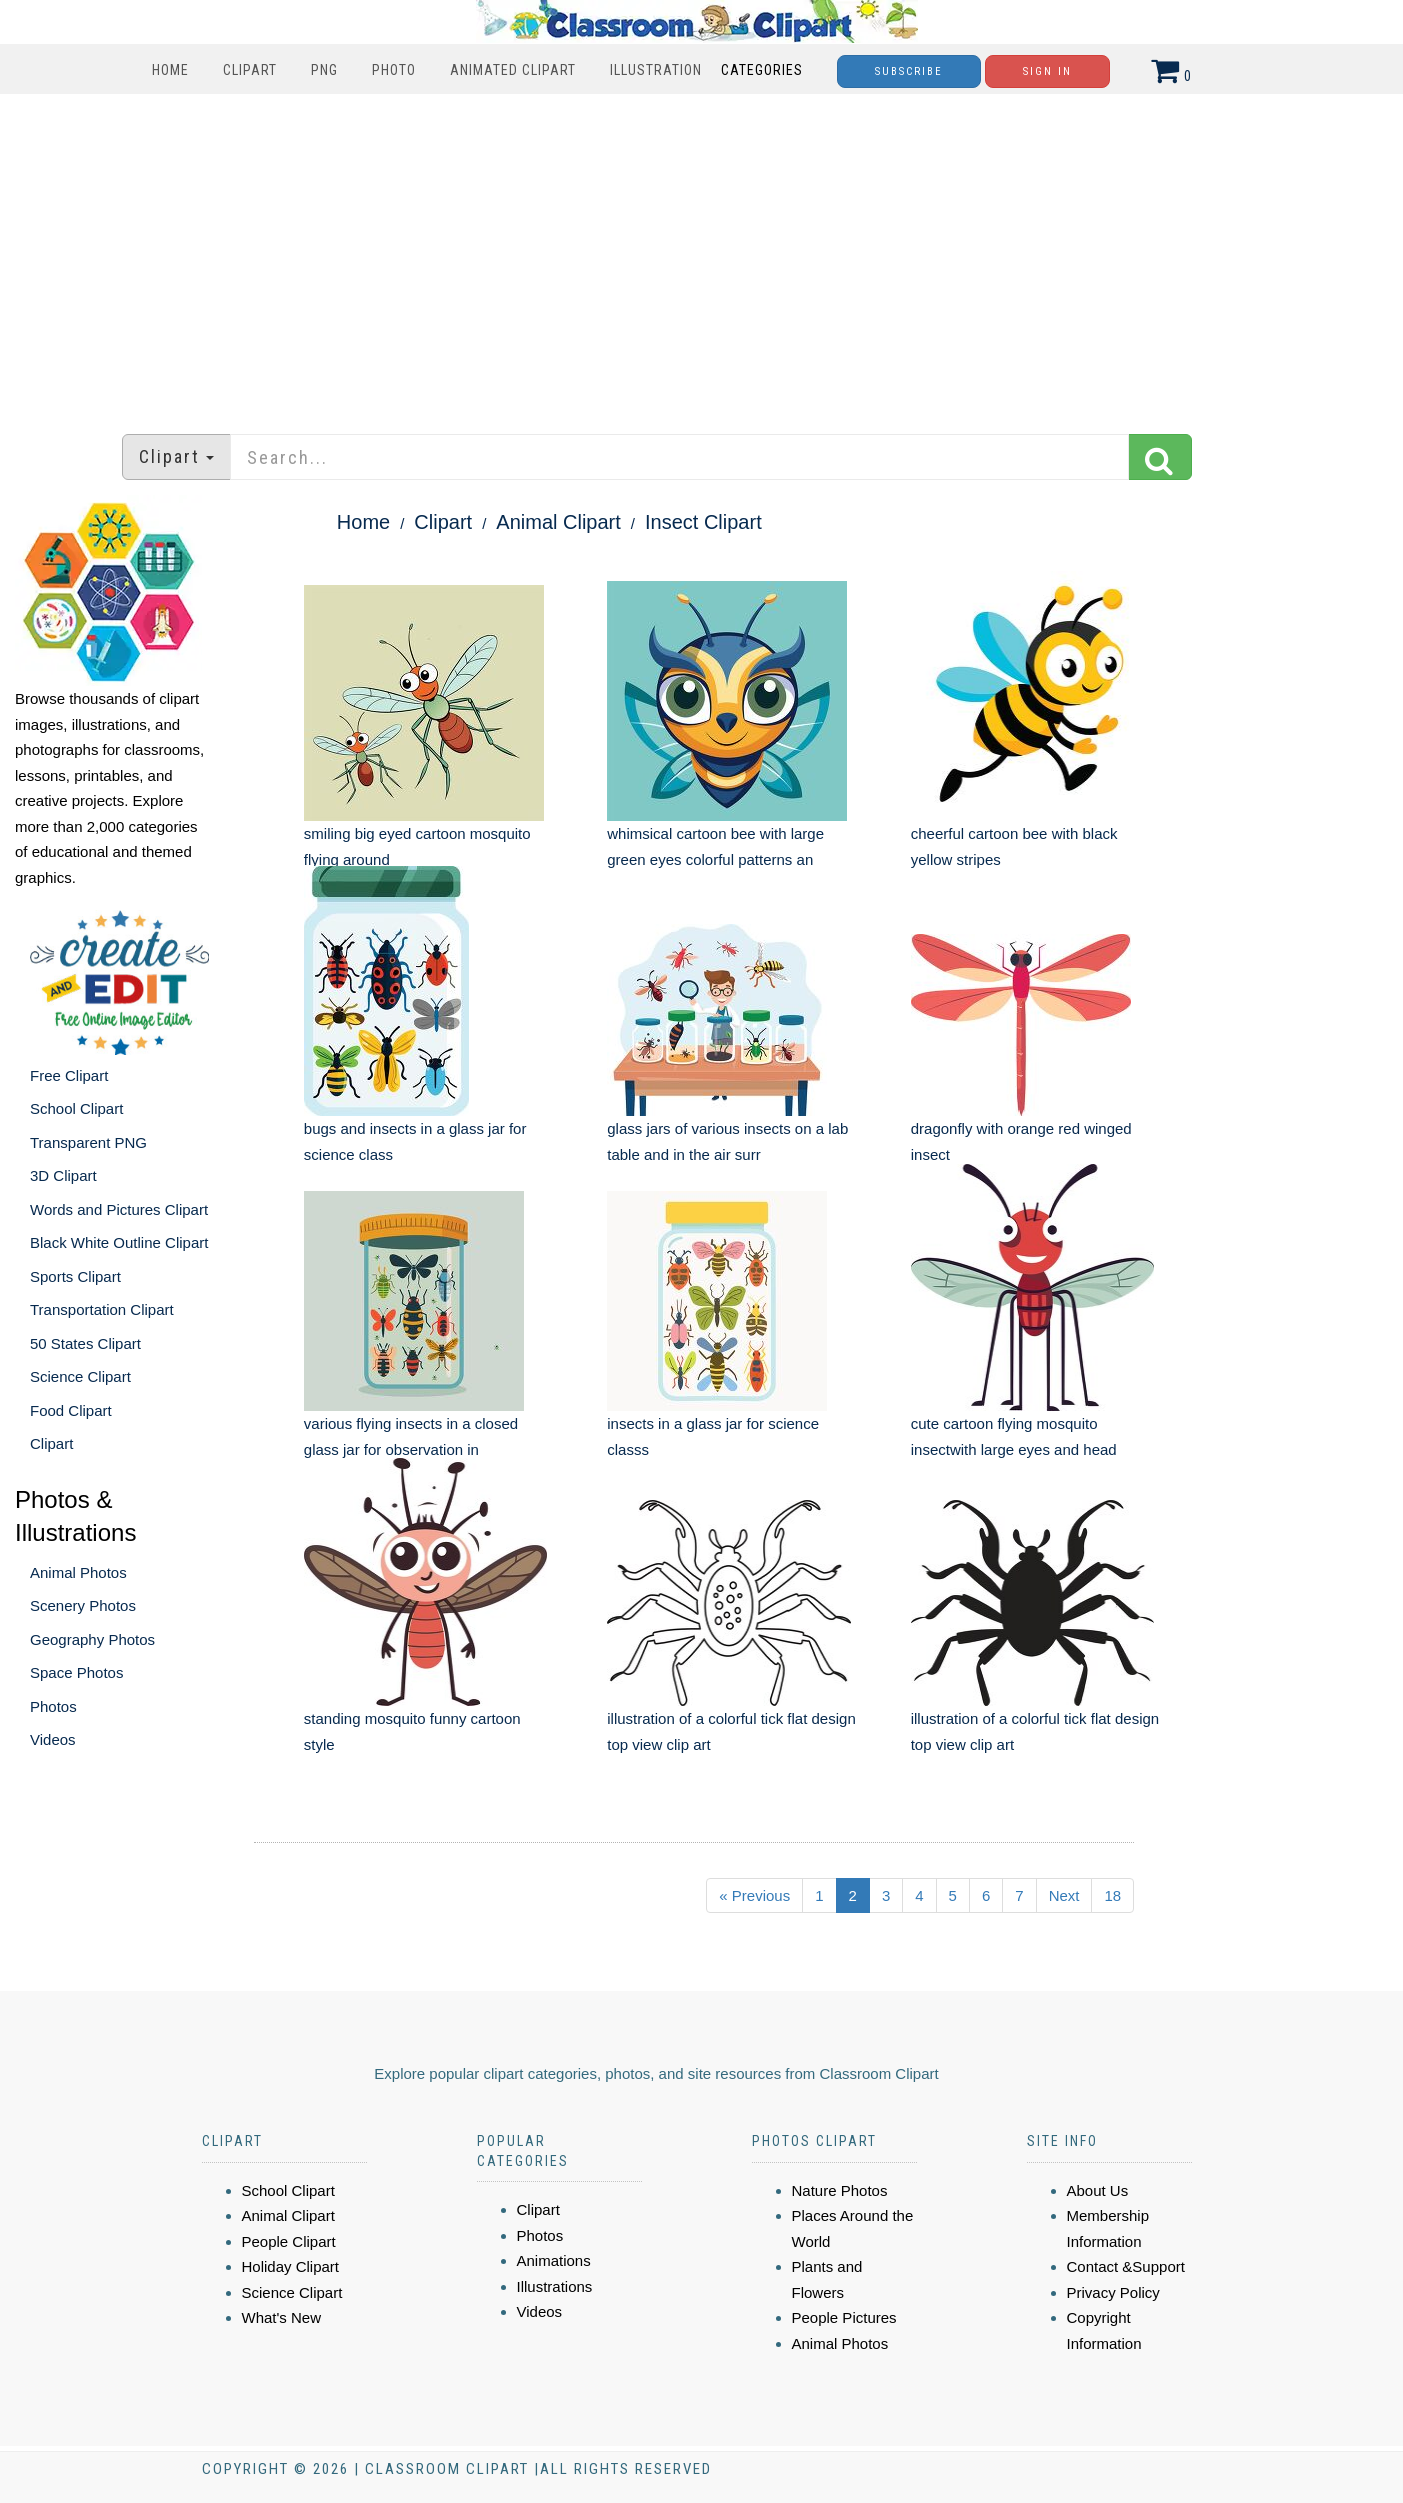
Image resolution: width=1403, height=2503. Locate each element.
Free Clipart (69, 1075)
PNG (324, 70)
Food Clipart (71, 1410)
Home (170, 70)
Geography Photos (92, 1639)
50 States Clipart (85, 1343)
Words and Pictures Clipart (119, 1209)
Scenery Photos (83, 1605)
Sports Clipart (75, 1276)
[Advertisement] (702, 254)
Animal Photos (78, 1572)
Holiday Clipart (291, 2266)
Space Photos (76, 1672)
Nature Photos (840, 2190)
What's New (282, 2317)
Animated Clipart (513, 70)
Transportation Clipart (102, 1309)
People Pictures (844, 2317)
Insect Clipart (703, 522)
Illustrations (555, 2286)
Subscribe (909, 71)
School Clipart (76, 1108)
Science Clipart (80, 1376)
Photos (53, 1706)
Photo (394, 70)
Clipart (250, 70)
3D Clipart (63, 1175)
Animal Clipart (558, 522)
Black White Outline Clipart (119, 1242)
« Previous (754, 1895)
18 (1112, 1895)
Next (1064, 1895)
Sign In (1047, 71)
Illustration (656, 70)
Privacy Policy (1113, 2292)
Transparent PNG (88, 1142)
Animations (554, 2260)
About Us (1098, 2190)
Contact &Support (1126, 2266)
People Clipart (289, 2241)
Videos (53, 1739)
